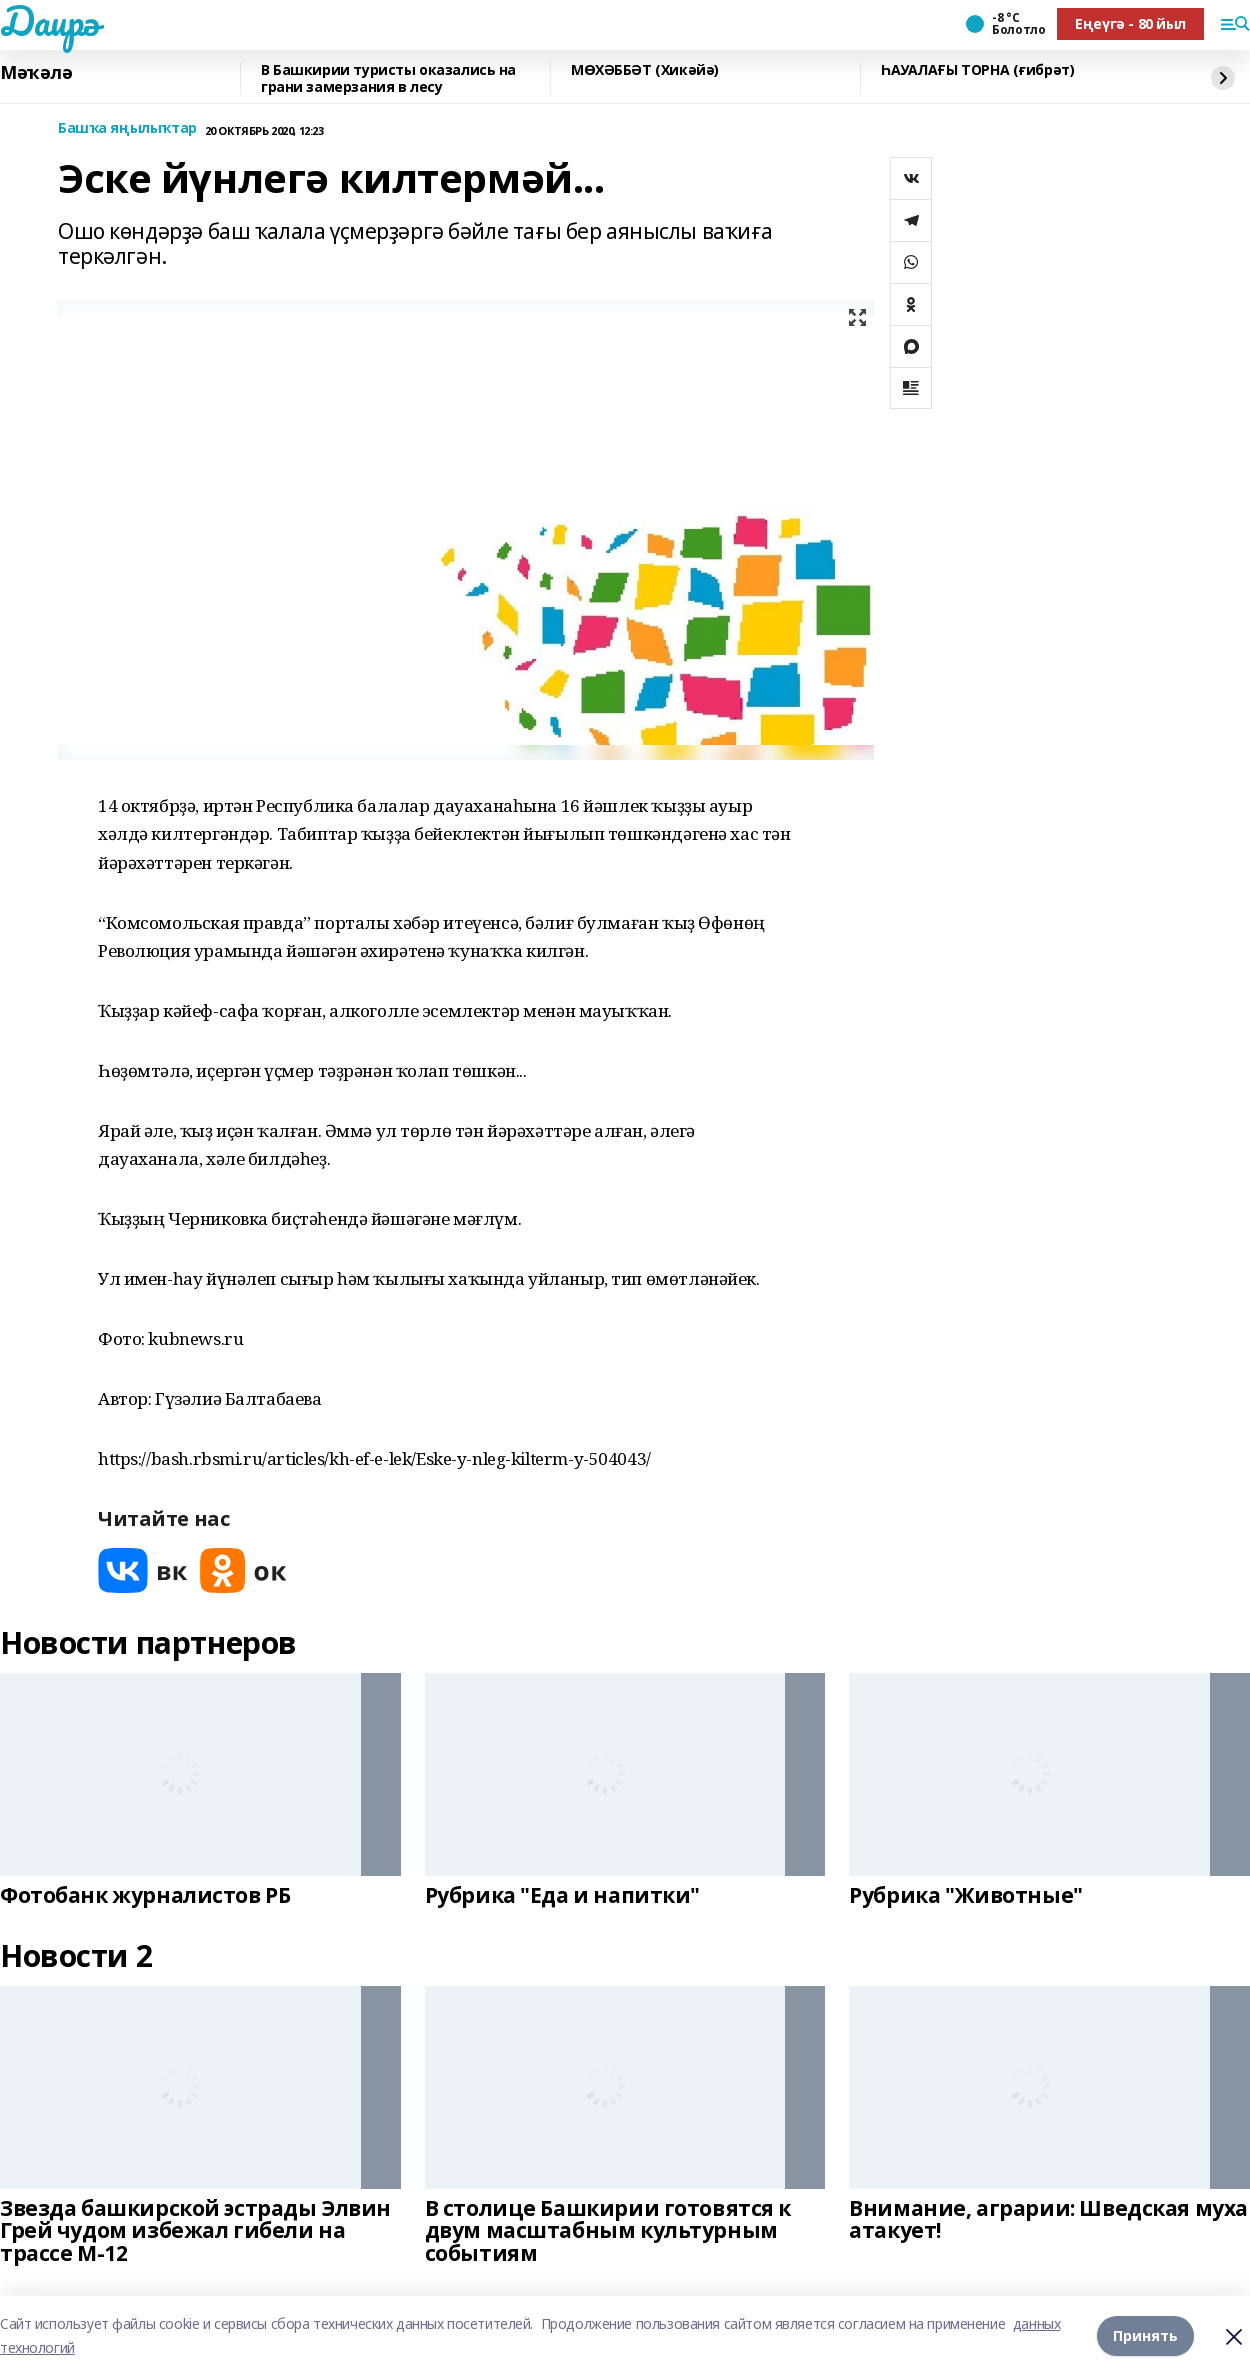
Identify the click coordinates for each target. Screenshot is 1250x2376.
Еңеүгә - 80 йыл (1130, 23)
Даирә (49, 21)
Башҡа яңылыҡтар (127, 128)
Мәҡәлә (36, 73)
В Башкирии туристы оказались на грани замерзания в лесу (388, 78)
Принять (1145, 2335)
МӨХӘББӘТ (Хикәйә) (645, 70)
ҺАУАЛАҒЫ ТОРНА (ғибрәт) (977, 70)
